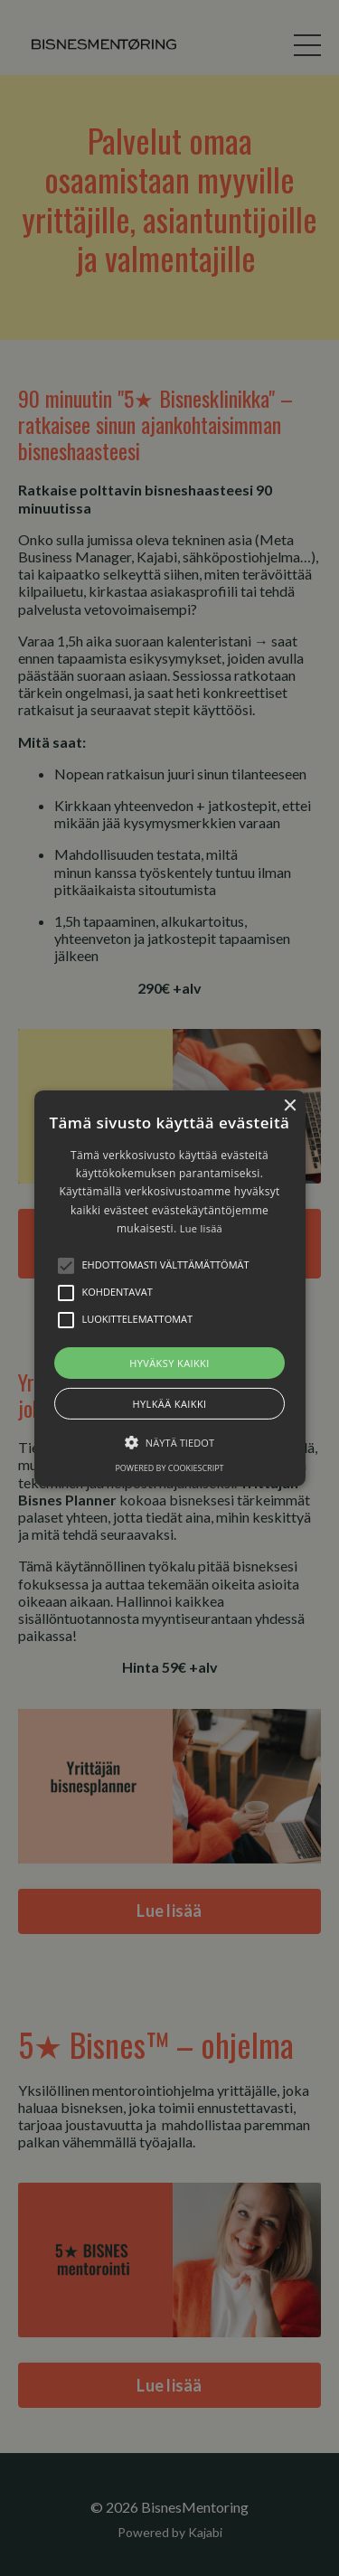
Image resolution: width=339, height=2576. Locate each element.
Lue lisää (201, 1228)
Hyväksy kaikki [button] (169, 1362)
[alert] (169, 1288)
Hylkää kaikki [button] (169, 1404)
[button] (170, 1288)
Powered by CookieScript (169, 1468)
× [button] (290, 1105)
